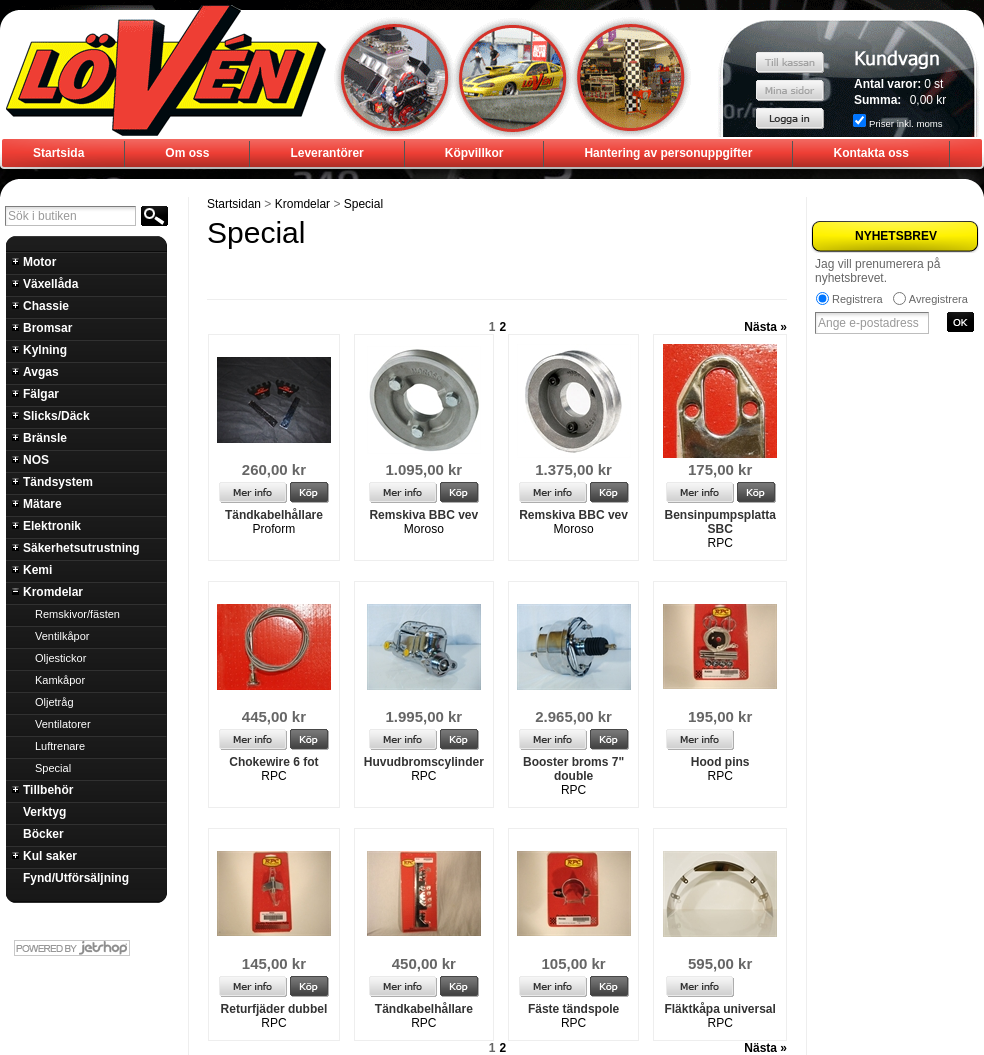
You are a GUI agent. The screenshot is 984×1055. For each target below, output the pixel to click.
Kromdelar (302, 204)
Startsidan (234, 204)
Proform (274, 529)
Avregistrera (938, 299)
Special (363, 204)
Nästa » (765, 327)
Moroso (424, 529)
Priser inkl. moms (906, 123)
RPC (719, 543)
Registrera (857, 299)
